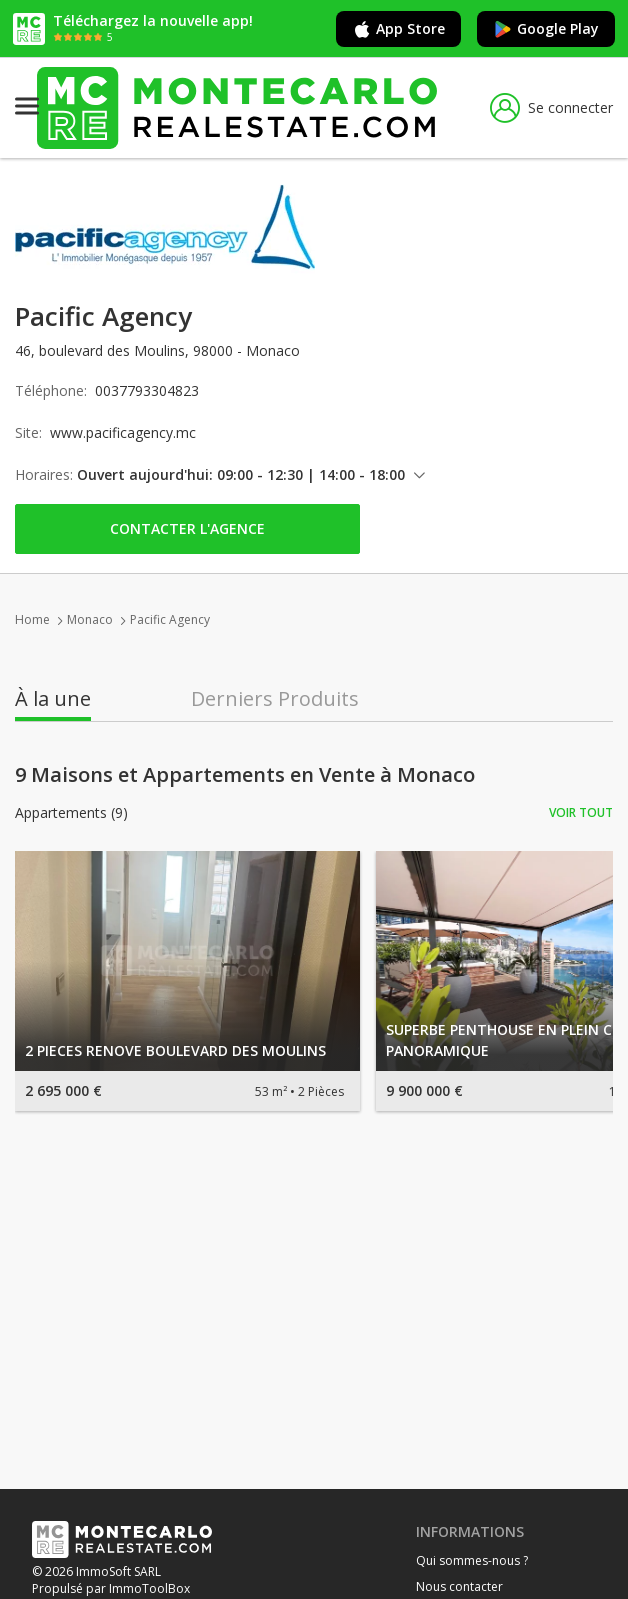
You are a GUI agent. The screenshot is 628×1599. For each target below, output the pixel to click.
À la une (53, 699)
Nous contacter (459, 1586)
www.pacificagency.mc (123, 432)
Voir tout (581, 812)
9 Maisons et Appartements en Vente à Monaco (245, 775)
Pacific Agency (170, 619)
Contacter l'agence (187, 528)
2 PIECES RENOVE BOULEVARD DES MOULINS (175, 1050)
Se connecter (551, 108)
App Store (398, 29)
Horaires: (44, 474)
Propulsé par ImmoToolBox (111, 1588)
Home (32, 619)
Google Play (546, 29)
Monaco (90, 619)
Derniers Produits (275, 699)
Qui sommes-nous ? (472, 1560)
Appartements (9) (71, 813)
